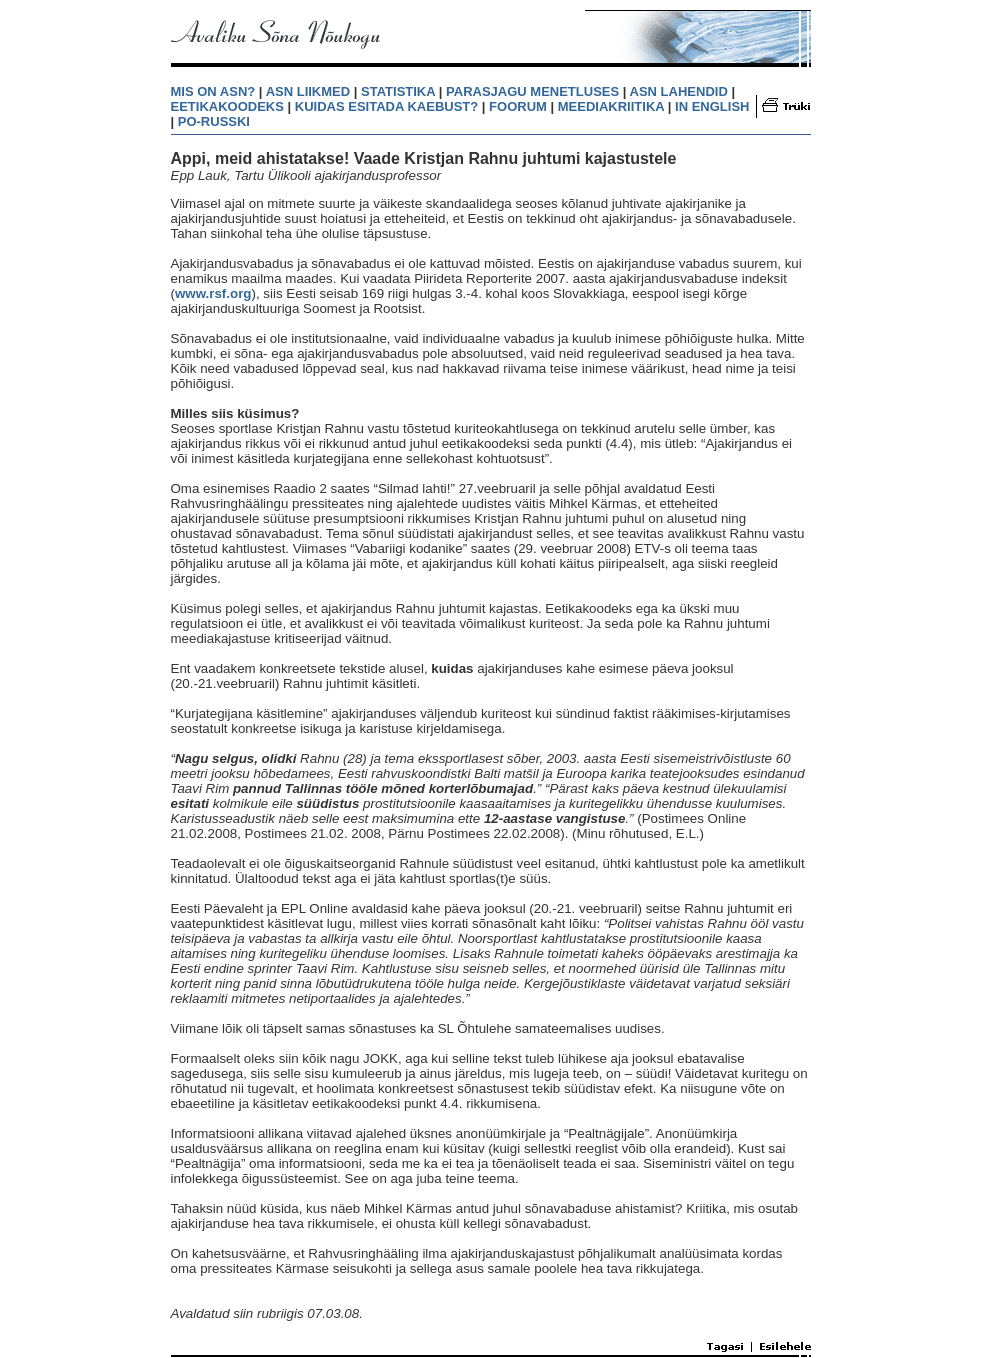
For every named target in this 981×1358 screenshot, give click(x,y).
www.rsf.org (213, 293)
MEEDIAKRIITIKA (611, 106)
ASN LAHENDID (679, 91)
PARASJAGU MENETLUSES (532, 91)
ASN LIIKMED (308, 91)
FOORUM (518, 106)
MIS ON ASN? (213, 91)
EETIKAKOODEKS (227, 106)
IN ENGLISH (712, 106)
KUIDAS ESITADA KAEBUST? (386, 106)
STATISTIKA (398, 91)
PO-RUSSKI (214, 121)
